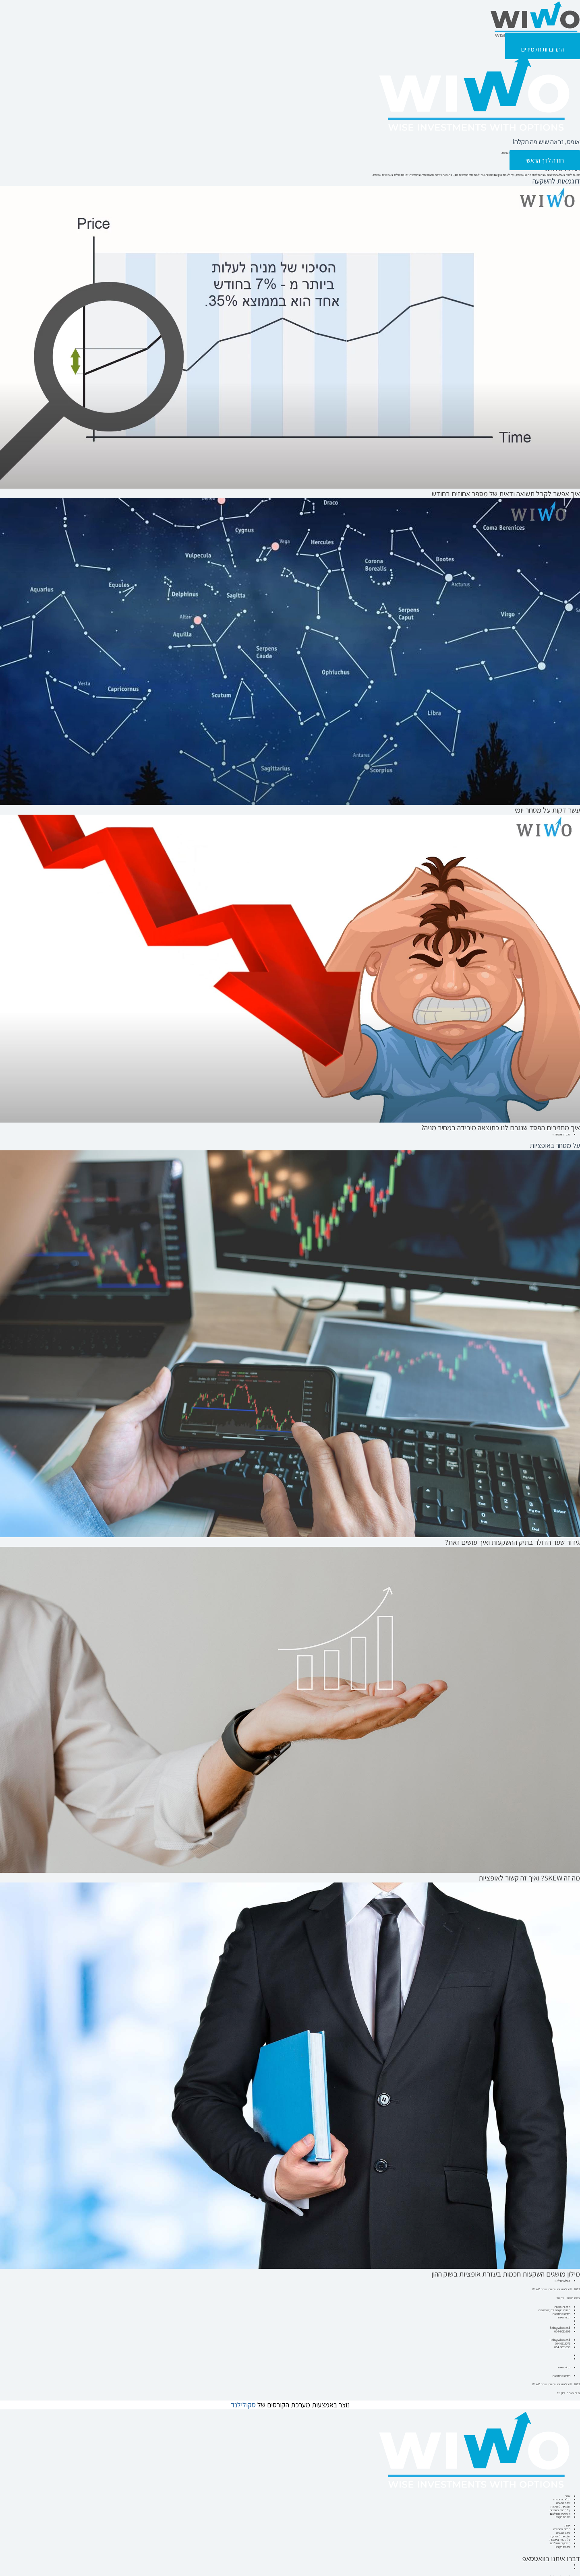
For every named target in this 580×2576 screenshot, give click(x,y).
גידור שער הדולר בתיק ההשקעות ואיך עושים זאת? (514, 1540)
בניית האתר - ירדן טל (568, 2385)
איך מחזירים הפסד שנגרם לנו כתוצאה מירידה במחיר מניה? (502, 1126)
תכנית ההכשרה (561, 2491)
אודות (567, 2488)
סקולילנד (243, 2396)
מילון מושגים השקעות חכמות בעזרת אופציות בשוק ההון (507, 2272)
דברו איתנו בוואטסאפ (551, 2545)
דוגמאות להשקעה (560, 2498)
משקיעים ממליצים (560, 2504)
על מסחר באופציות (559, 2501)
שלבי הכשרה (562, 2494)
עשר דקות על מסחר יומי (548, 809)
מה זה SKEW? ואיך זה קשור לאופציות (530, 1875)
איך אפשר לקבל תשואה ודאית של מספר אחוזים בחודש (507, 493)
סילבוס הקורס (562, 2507)
